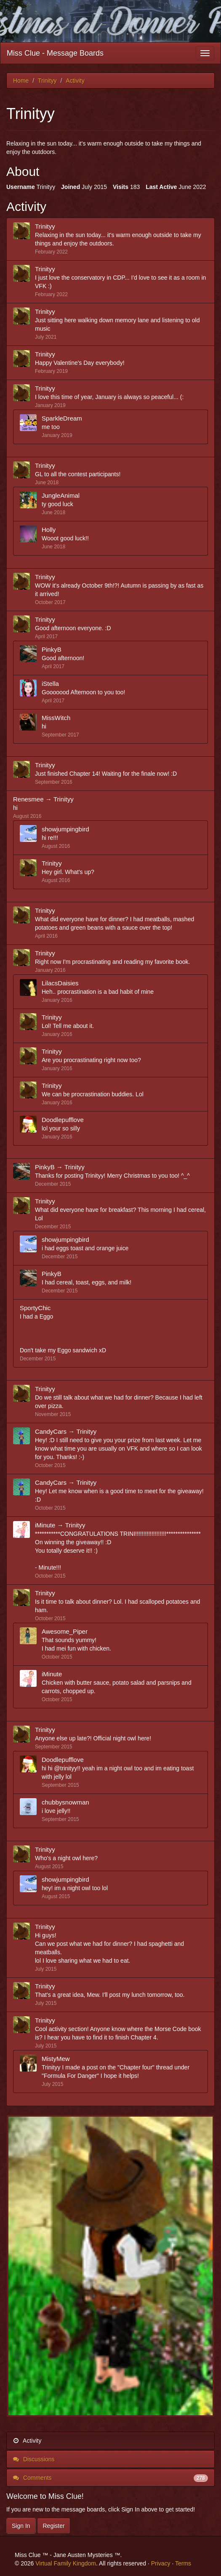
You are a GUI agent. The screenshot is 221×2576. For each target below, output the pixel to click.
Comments (110, 2477)
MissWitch (56, 717)
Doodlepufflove (63, 1119)
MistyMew (56, 2058)
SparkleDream (62, 418)
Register (53, 2525)
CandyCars (51, 1431)
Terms (183, 2563)
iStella (50, 683)
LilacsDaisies (60, 983)
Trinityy (45, 226)
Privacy (160, 2563)
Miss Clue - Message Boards (55, 53)
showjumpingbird (65, 829)
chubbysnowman (65, 1802)
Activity (27, 2440)
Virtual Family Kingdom (65, 2563)
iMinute (45, 1525)
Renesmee (28, 799)
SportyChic (35, 1307)
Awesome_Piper (65, 1631)
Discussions (34, 2459)
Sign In (21, 2525)
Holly (49, 529)
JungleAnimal (61, 495)
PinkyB (51, 649)
